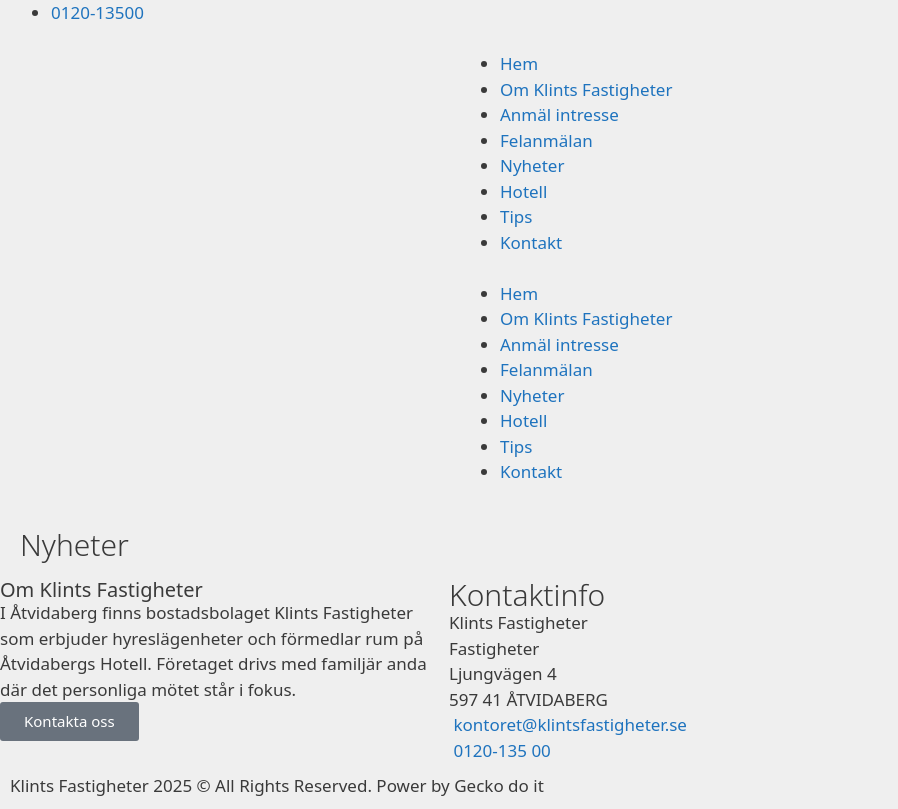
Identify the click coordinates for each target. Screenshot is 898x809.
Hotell (523, 191)
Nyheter (532, 165)
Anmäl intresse (559, 114)
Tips (516, 216)
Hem (519, 63)
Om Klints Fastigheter (586, 89)
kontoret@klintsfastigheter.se (570, 724)
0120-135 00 (500, 750)
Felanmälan (546, 140)
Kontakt (531, 242)
